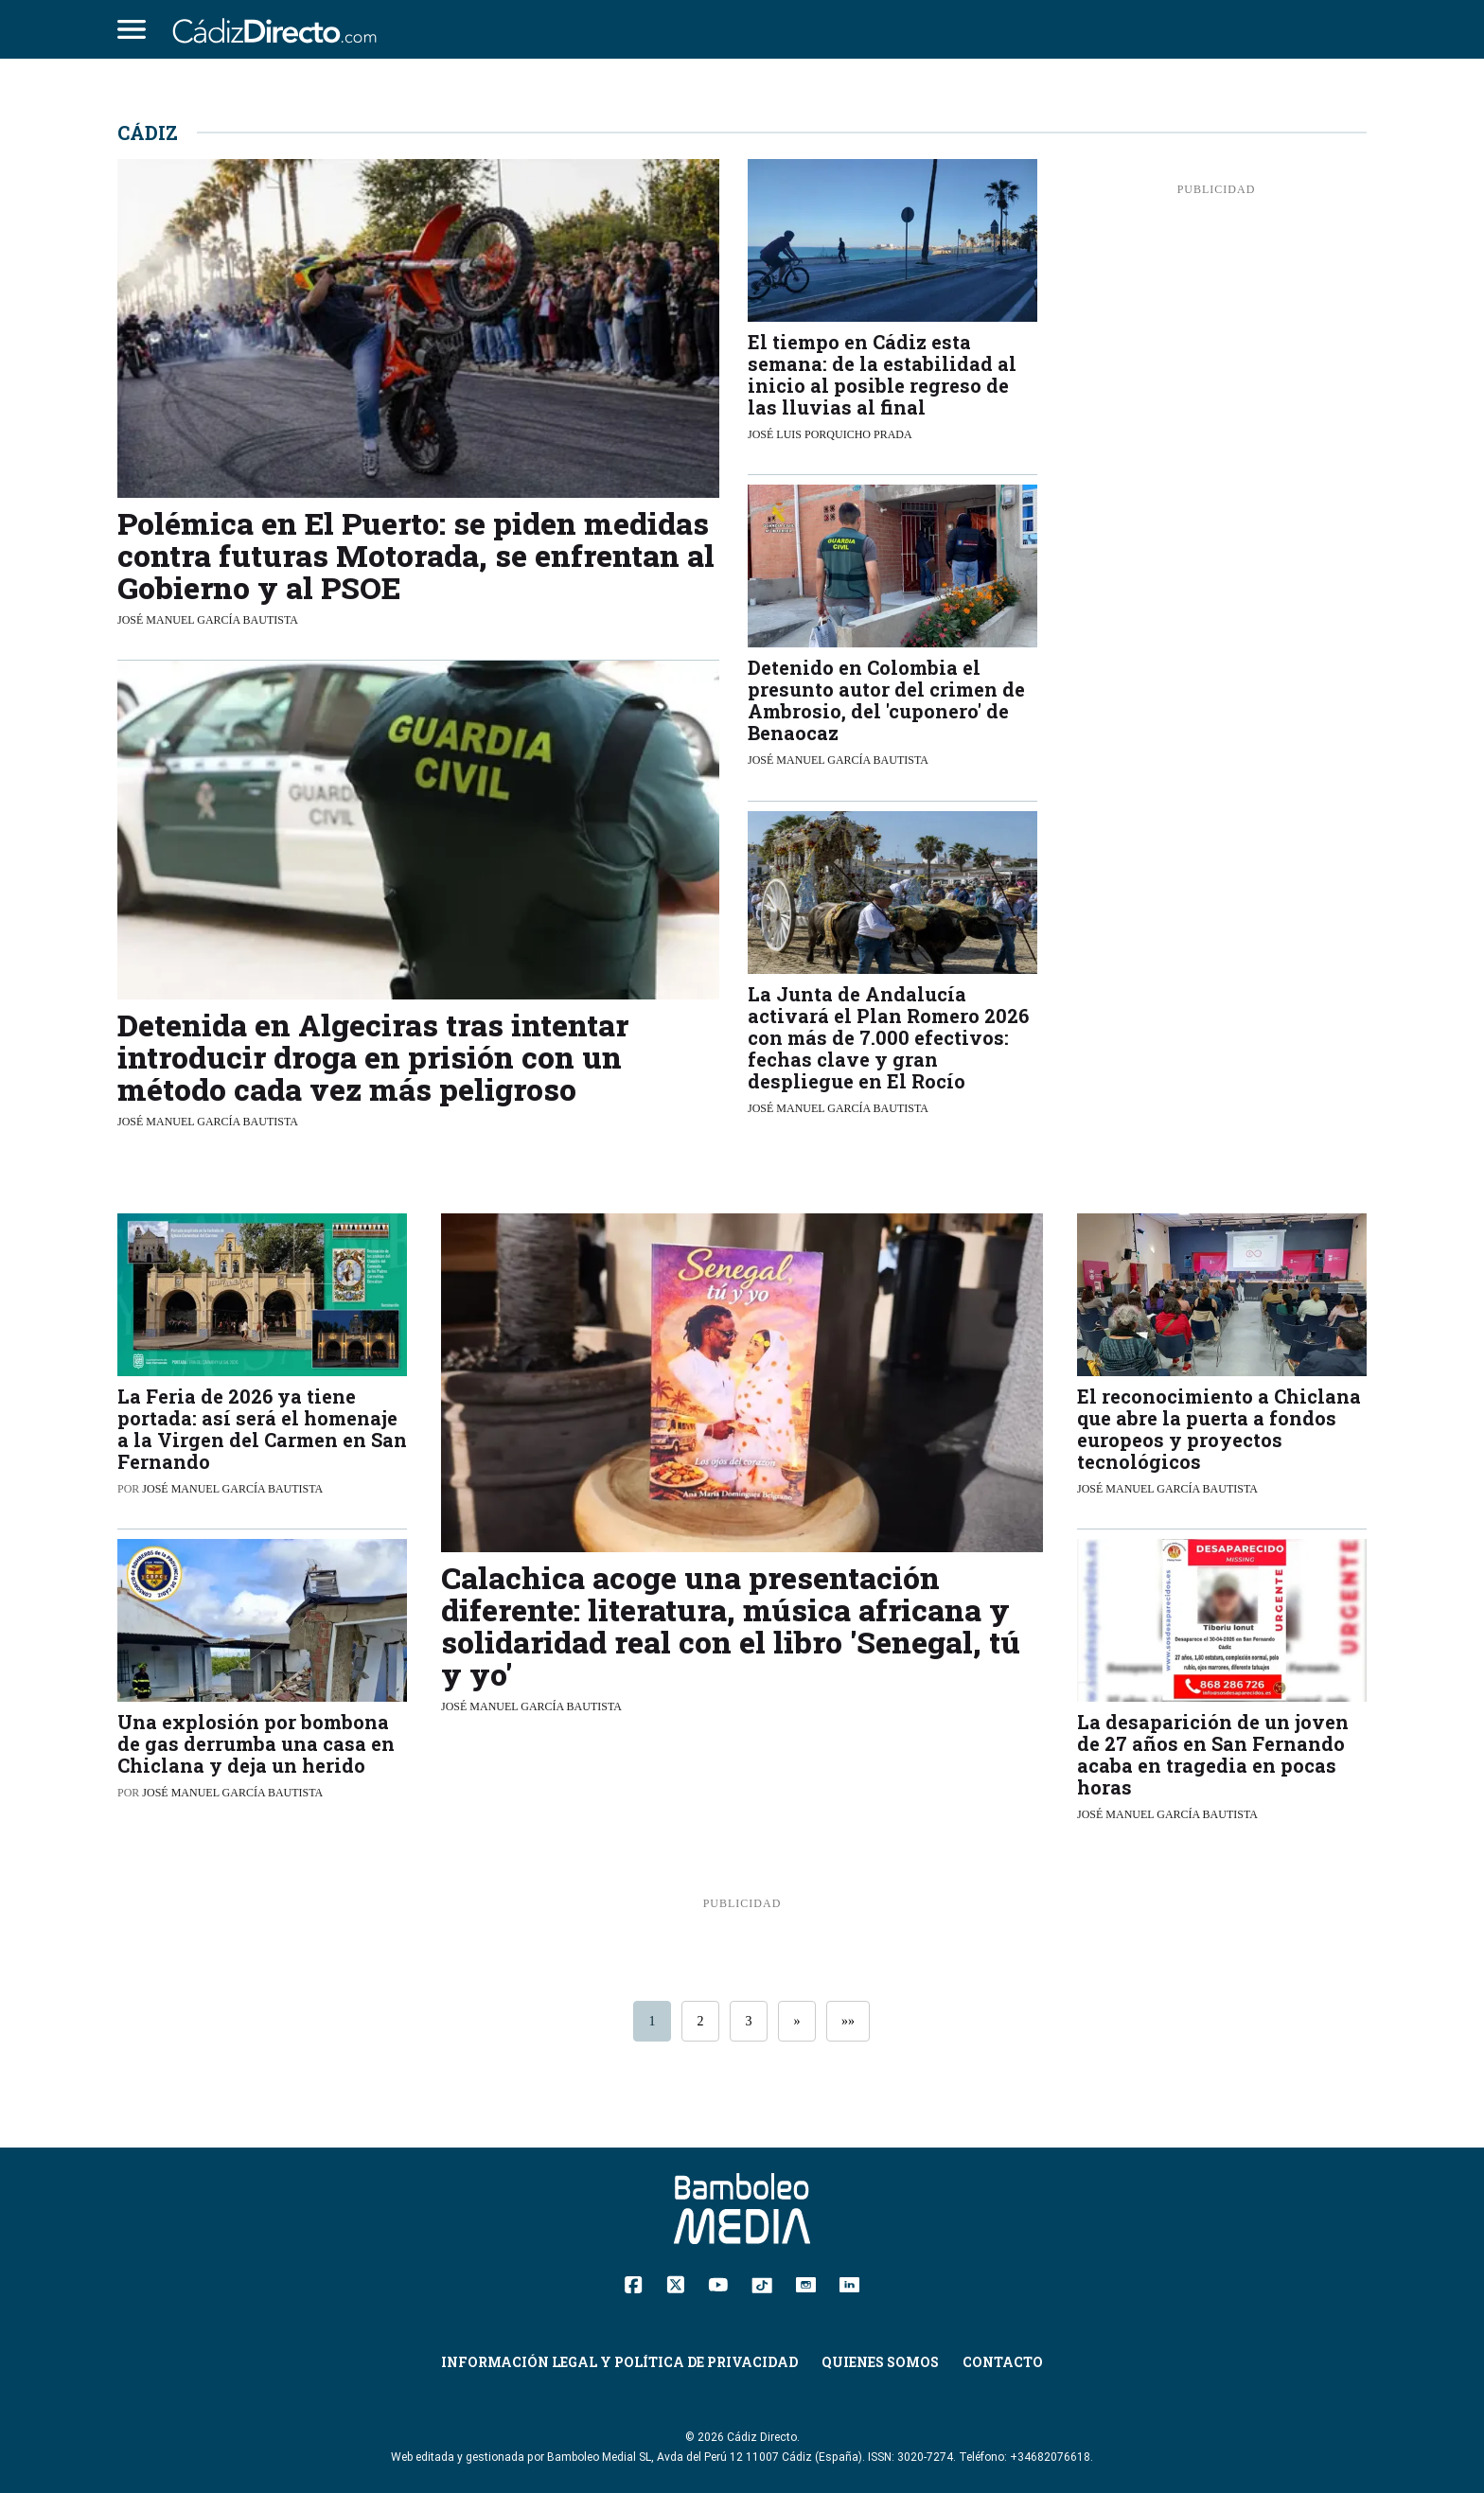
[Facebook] (634, 2283)
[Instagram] (806, 2283)
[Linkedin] (849, 2283)
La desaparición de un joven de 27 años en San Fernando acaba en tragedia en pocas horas (1213, 1754)
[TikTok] (761, 2283)
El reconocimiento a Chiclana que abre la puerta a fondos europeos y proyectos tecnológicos (1219, 1429)
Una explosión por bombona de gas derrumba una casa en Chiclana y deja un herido (256, 1743)
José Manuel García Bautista (207, 620)
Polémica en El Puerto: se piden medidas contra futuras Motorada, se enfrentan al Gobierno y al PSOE (416, 555)
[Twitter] (675, 2283)
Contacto (1003, 2362)
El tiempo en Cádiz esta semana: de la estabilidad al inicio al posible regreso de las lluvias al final (882, 374)
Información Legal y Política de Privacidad (619, 2362)
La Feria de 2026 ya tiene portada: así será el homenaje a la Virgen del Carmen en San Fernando (262, 1429)
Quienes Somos (880, 2362)
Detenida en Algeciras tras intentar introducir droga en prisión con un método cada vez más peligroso (372, 1056)
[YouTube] (718, 2283)
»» (848, 2021)
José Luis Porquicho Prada (830, 434)
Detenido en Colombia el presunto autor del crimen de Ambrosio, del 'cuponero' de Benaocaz (886, 700)
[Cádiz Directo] (279, 29)
